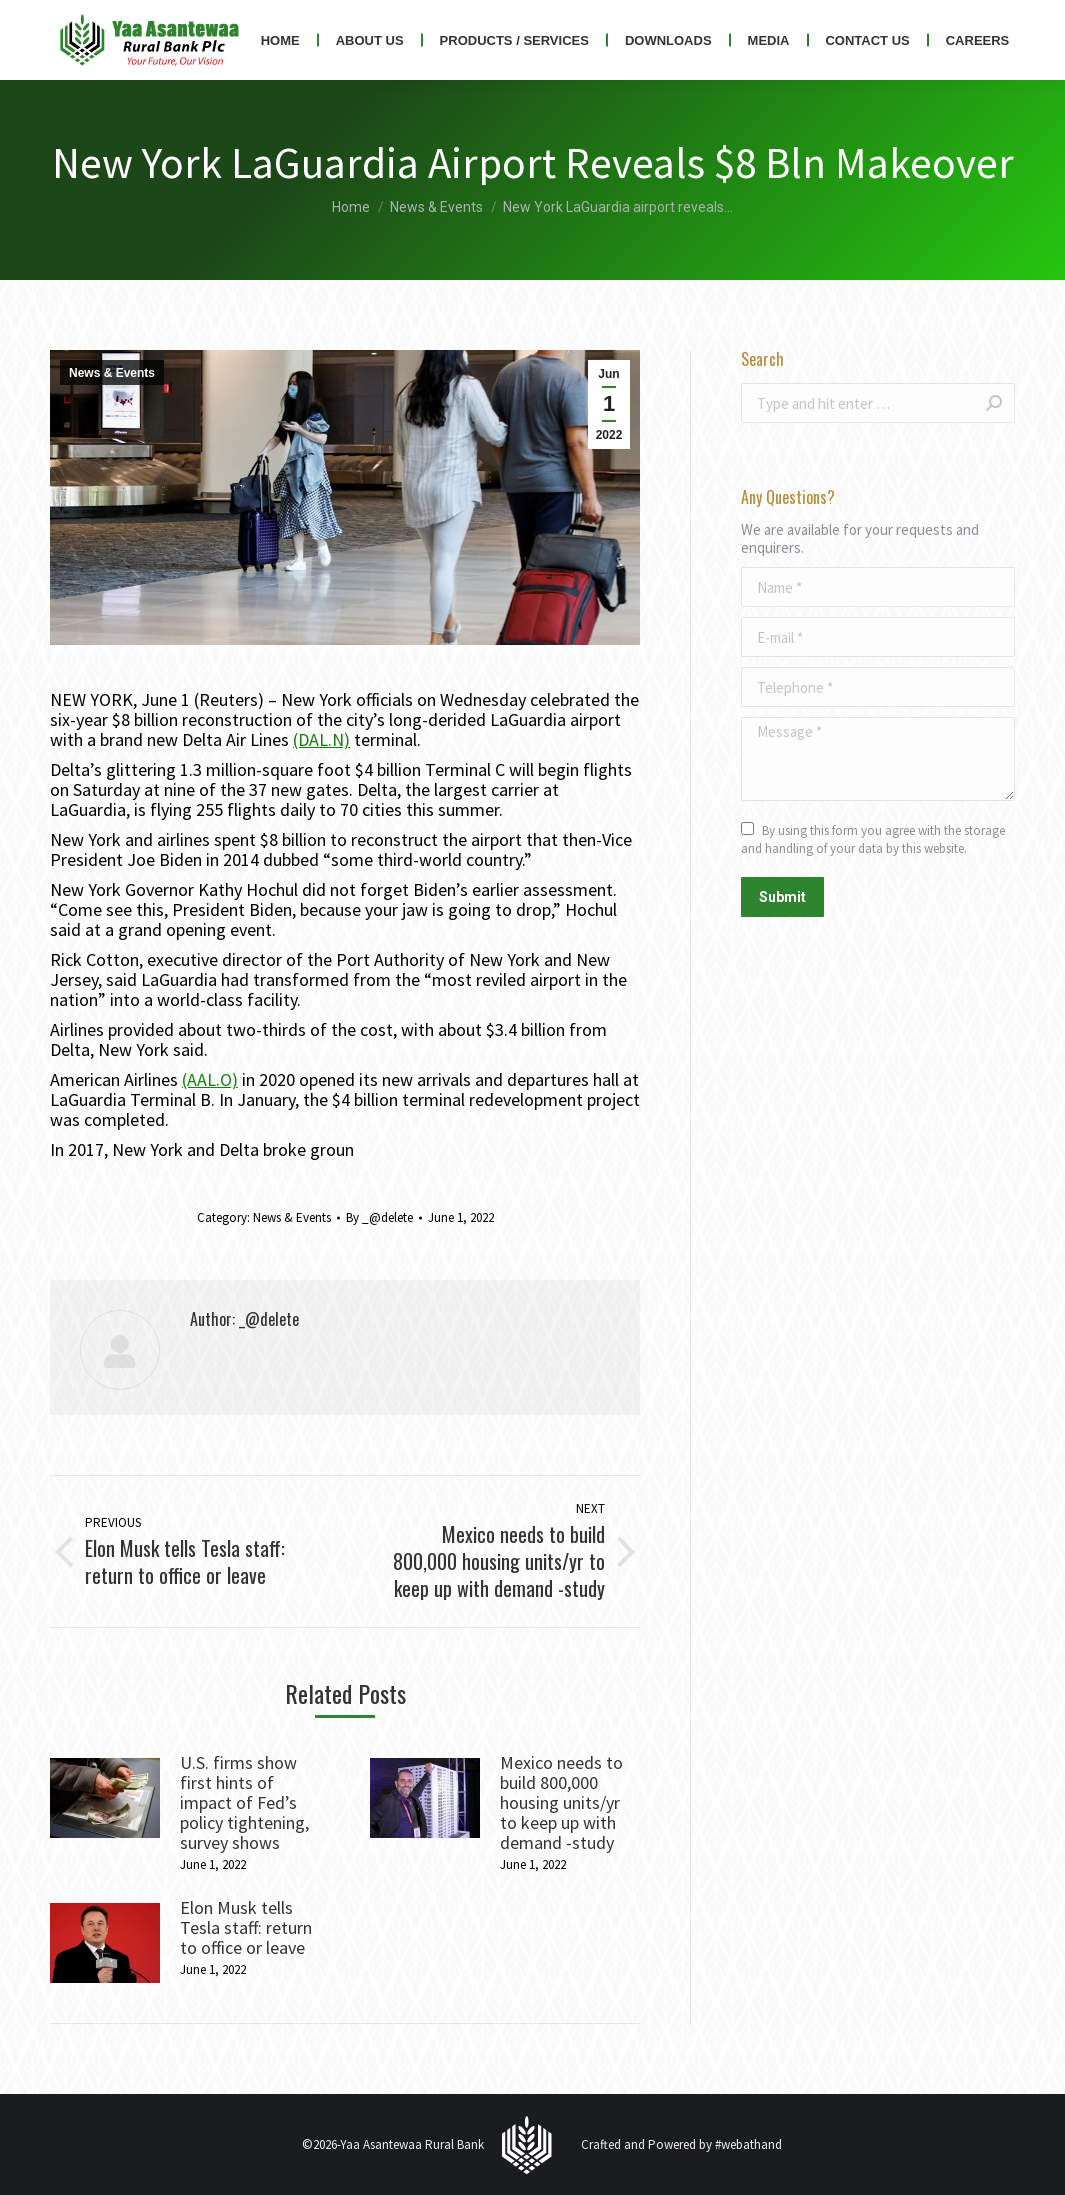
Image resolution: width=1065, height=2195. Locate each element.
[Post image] (105, 1798)
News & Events (112, 373)
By (379, 1217)
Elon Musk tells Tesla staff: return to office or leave (246, 1928)
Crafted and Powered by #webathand (681, 2144)
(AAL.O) (210, 1079)
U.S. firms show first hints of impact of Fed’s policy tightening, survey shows (244, 1803)
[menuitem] (280, 40)
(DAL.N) (321, 739)
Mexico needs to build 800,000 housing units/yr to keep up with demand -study (561, 1803)
